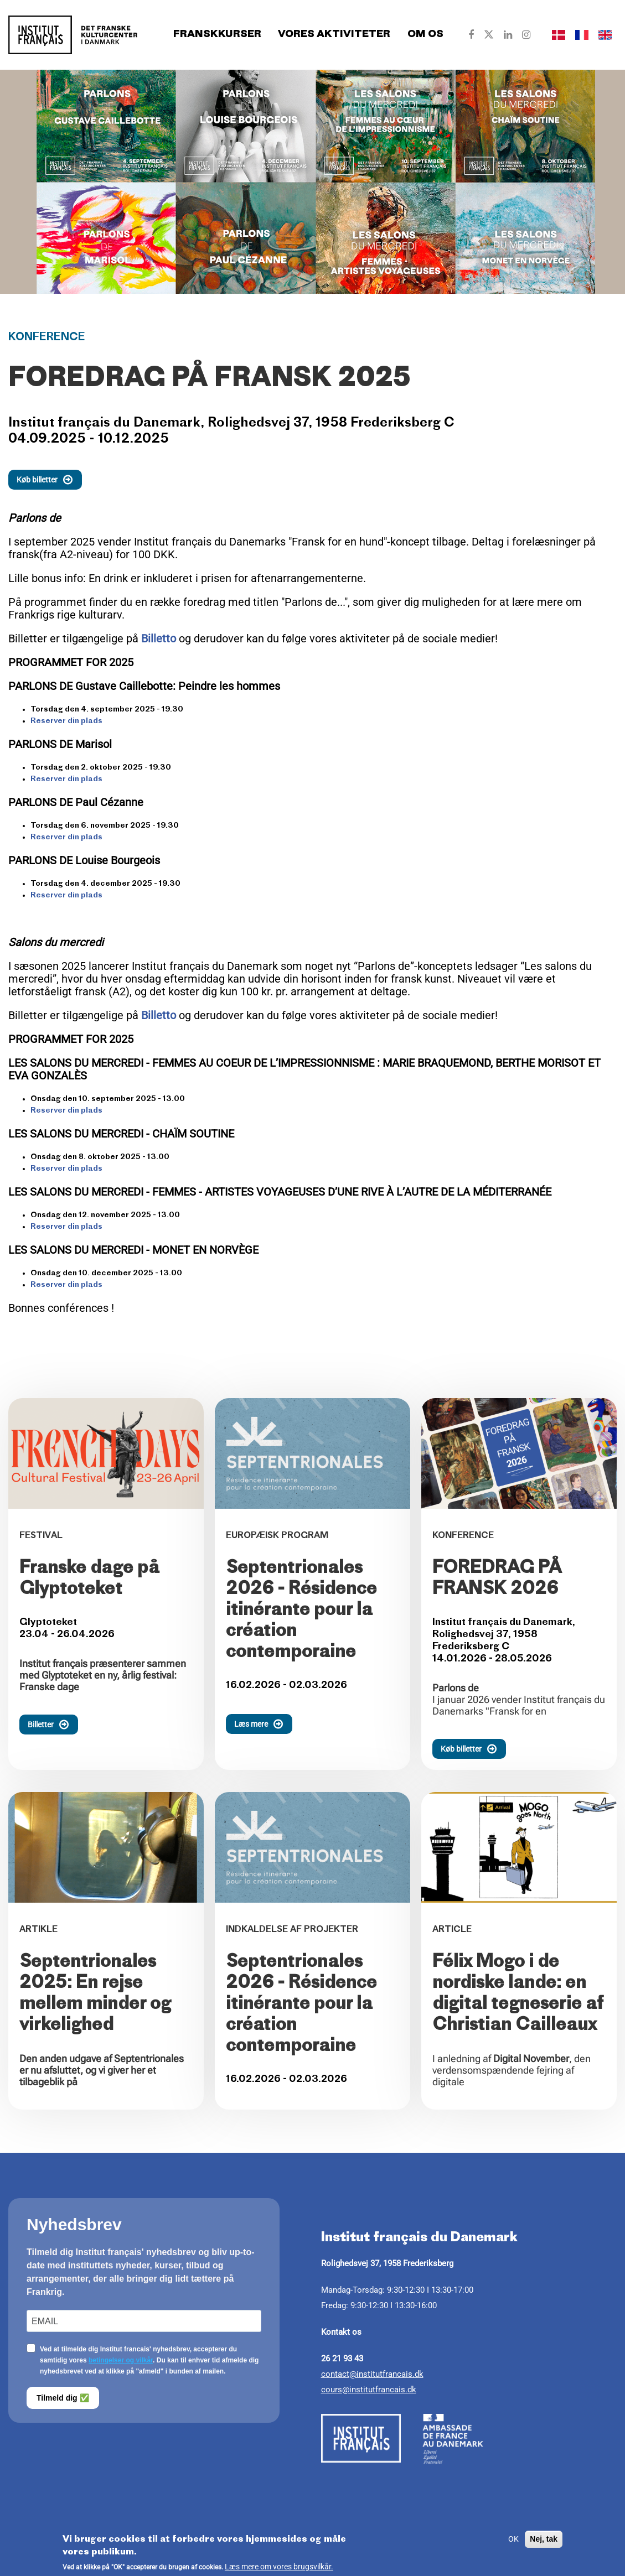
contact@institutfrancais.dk (372, 2374)
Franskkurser (217, 34)
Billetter (53, 1724)
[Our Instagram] (526, 35)
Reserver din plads (66, 721)
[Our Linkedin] (508, 35)
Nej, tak (543, 2542)
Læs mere (263, 1724)
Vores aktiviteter (334, 34)
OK (513, 2542)
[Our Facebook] (471, 35)
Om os (425, 34)
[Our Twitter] (489, 35)
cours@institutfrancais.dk (368, 2390)
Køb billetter (49, 479)
